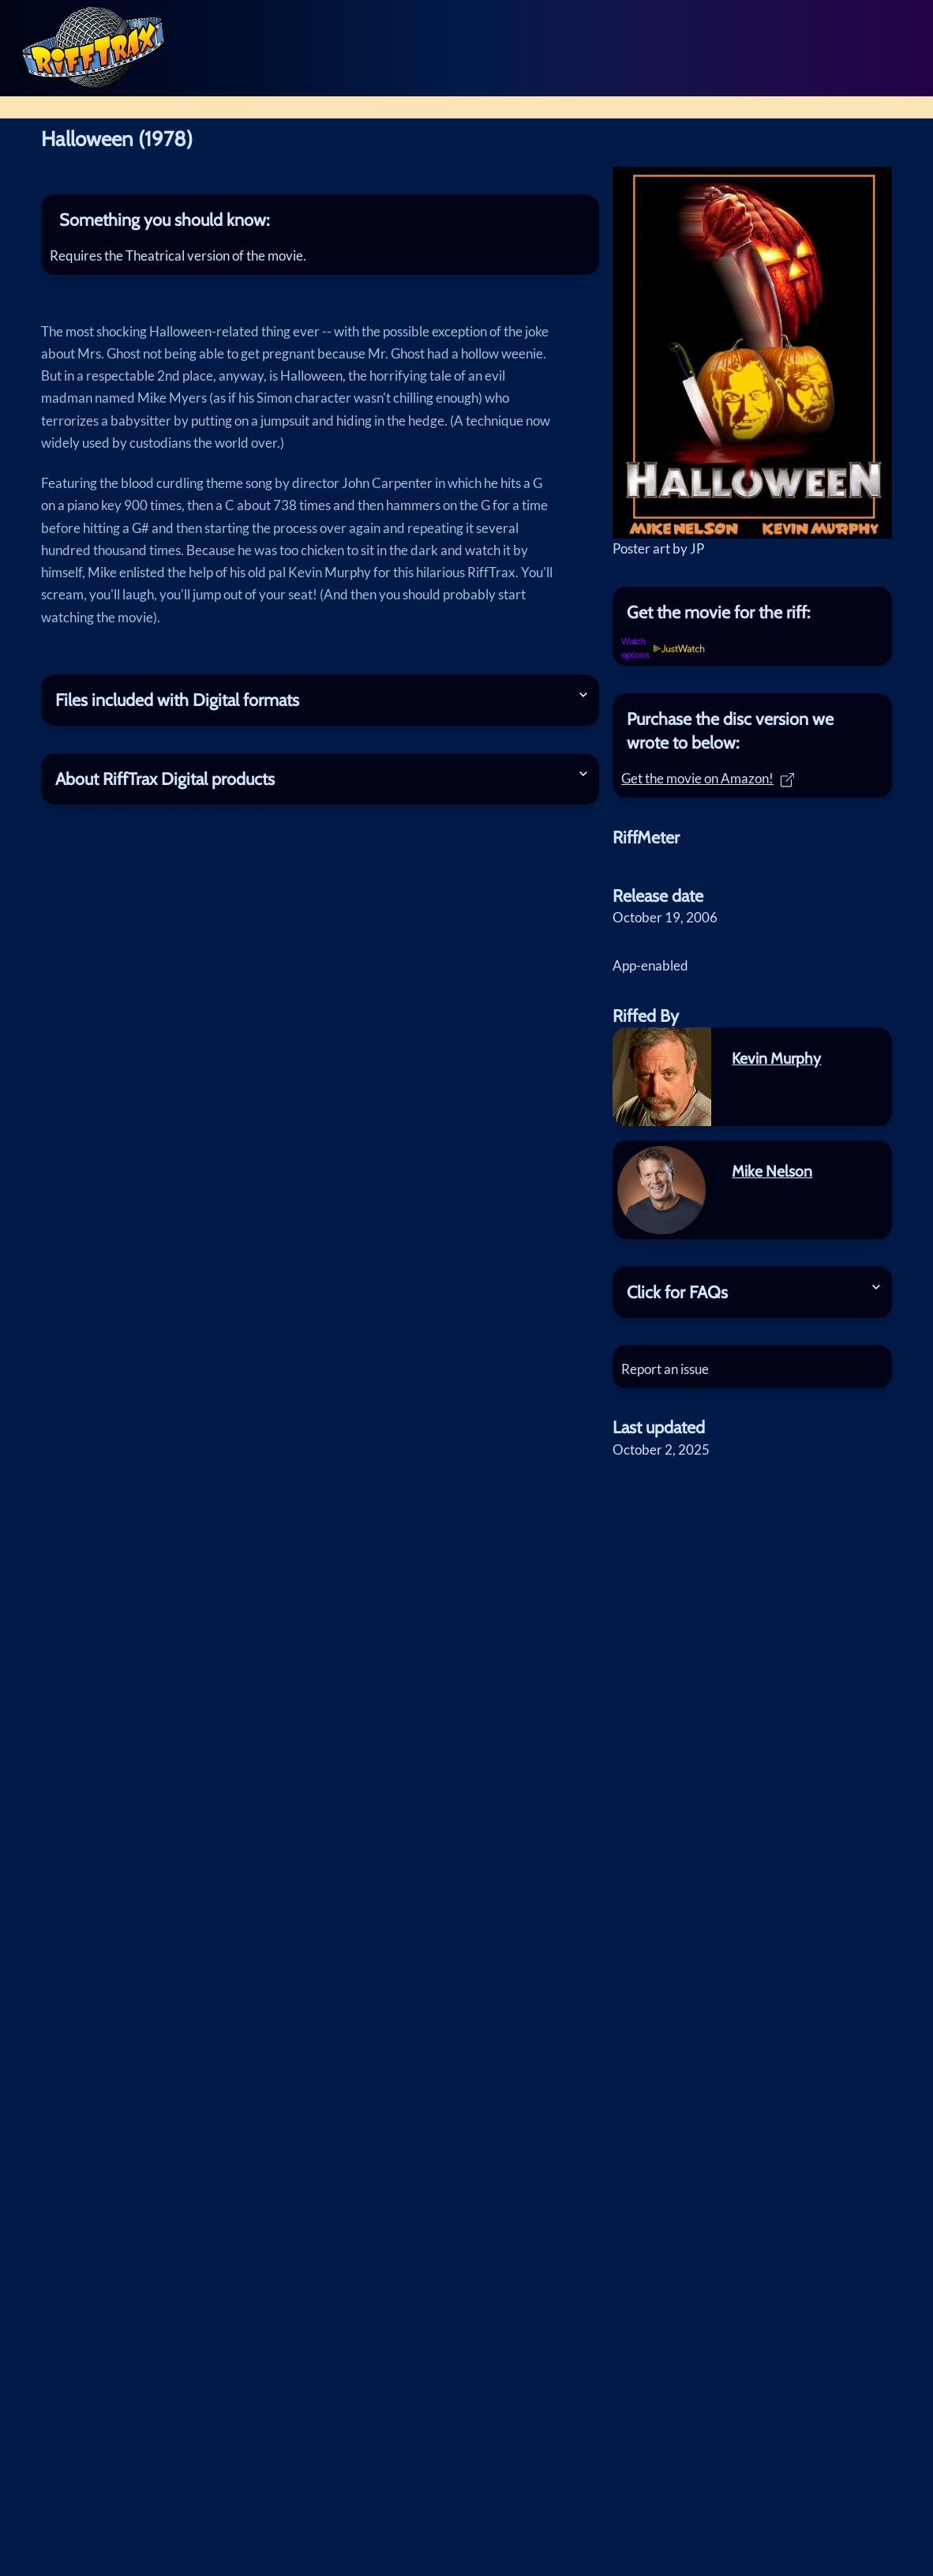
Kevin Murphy (776, 1068)
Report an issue (670, 1379)
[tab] (320, 220)
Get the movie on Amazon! (713, 783)
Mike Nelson (772, 1181)
